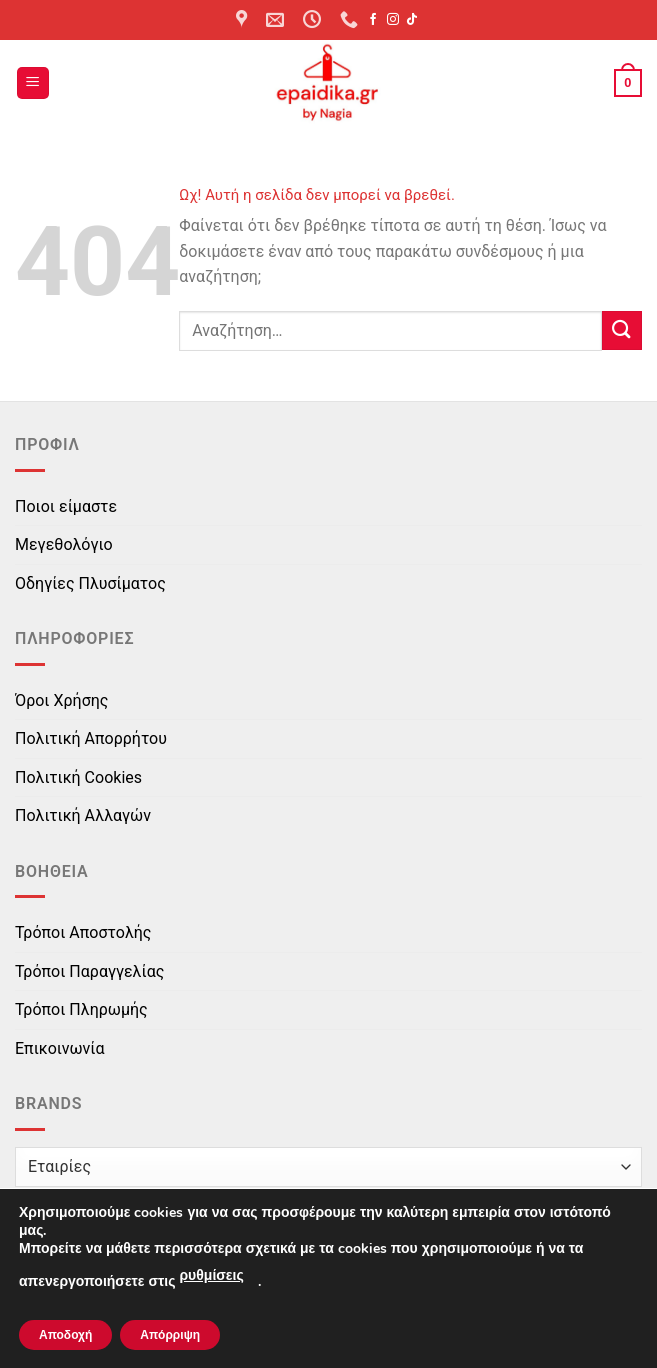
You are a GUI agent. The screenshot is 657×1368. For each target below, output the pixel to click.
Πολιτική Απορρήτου (91, 738)
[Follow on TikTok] (412, 20)
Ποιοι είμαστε (66, 506)
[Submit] (622, 330)
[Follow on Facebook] (373, 20)
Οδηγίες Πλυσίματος (90, 583)
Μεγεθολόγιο (64, 544)
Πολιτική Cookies (78, 777)
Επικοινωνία (60, 1048)
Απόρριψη (170, 1335)
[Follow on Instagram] (393, 20)
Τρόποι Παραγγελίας (89, 971)
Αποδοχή (65, 1335)
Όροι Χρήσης (61, 700)
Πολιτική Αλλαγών (83, 815)
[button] (33, 83)
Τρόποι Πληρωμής (81, 1009)
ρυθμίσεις (211, 1275)
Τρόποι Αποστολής (83, 932)
